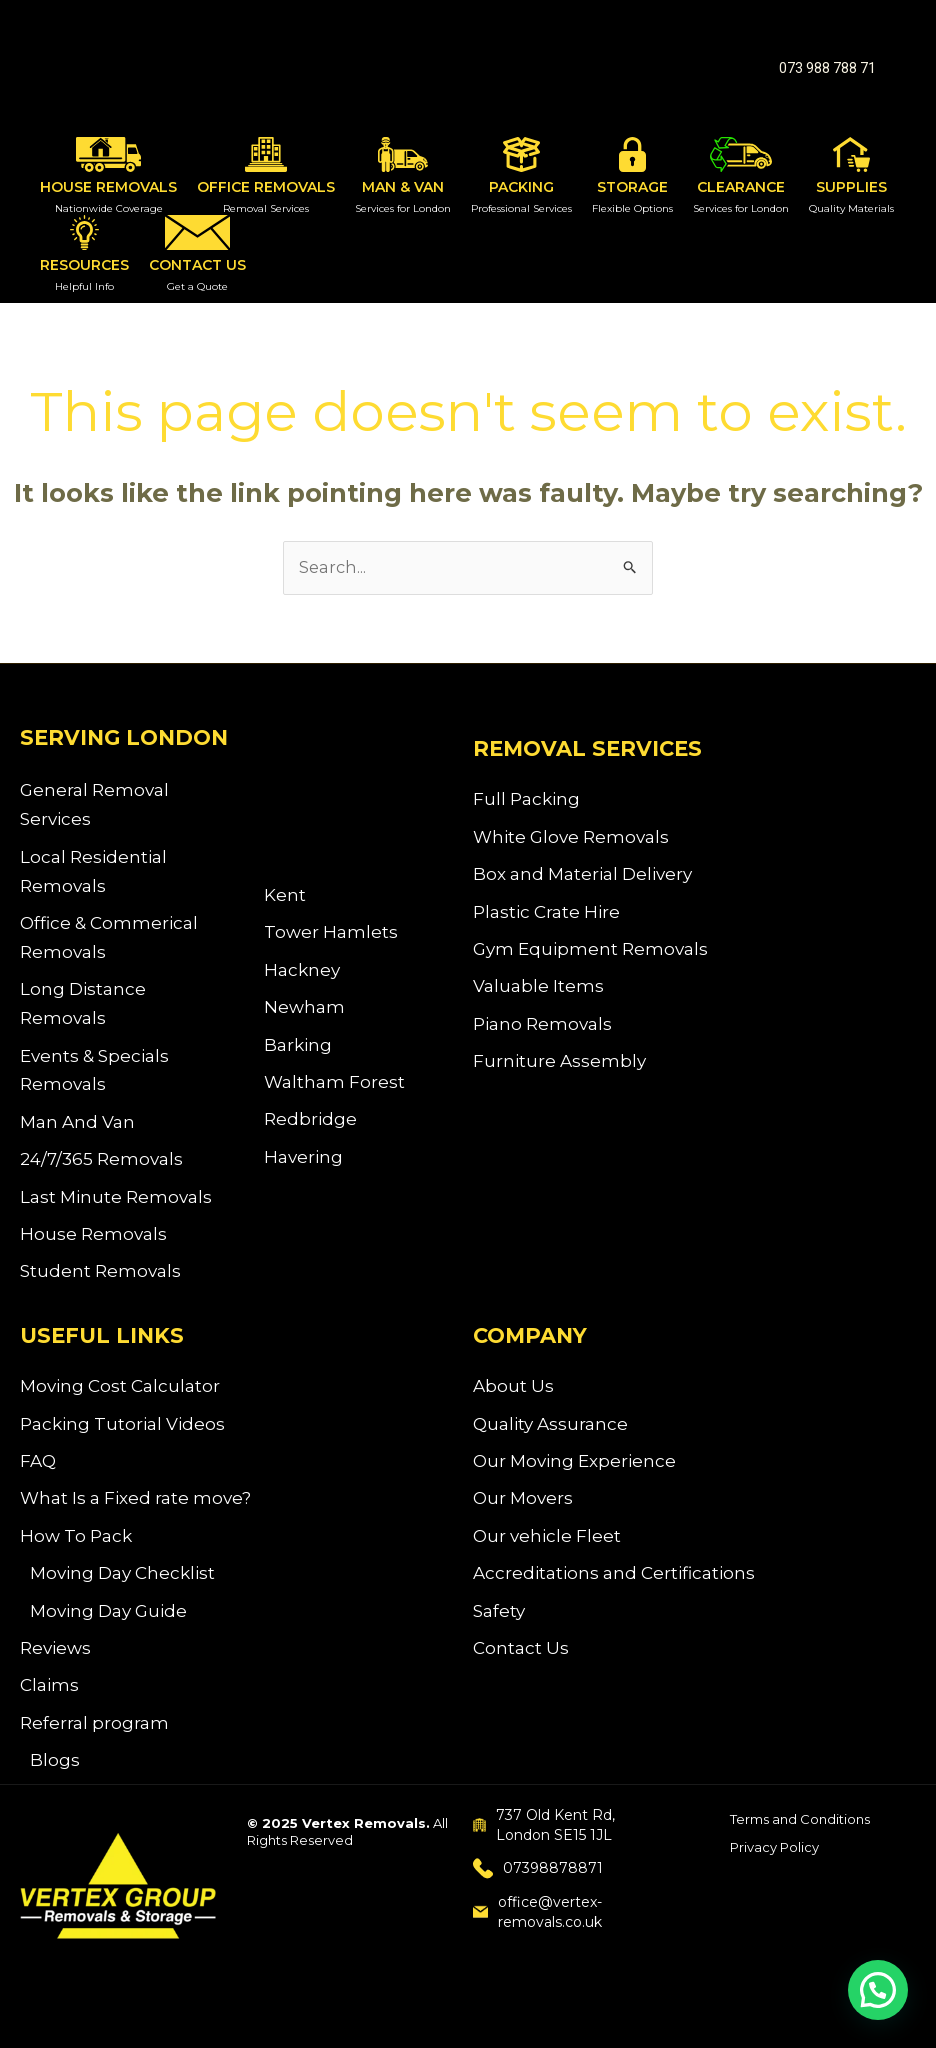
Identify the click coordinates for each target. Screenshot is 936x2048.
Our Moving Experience (574, 1480)
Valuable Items (538, 995)
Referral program (94, 1753)
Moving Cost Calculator (120, 1403)
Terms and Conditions (800, 1851)
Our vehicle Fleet (547, 1558)
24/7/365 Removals (101, 1169)
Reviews (55, 1675)
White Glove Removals (571, 840)
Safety (499, 1636)
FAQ (38, 1480)
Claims (49, 1714)
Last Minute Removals (116, 1208)
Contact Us (521, 1675)
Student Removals (100, 1286)
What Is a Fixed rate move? (135, 1519)
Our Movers (523, 1519)
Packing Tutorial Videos (122, 1441)
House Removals (93, 1247)
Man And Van (77, 1131)
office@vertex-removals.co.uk (537, 1944)
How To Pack (76, 1558)
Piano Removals (542, 1034)
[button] (827, 68)
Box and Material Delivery (582, 879)
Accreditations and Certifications (614, 1597)
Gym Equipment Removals (590, 956)
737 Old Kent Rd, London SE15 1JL (544, 1857)
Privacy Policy (774, 1880)
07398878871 (538, 1900)
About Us (513, 1403)
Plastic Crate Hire (546, 917)
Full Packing (526, 801)
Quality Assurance (550, 1441)
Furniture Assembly (559, 1073)
